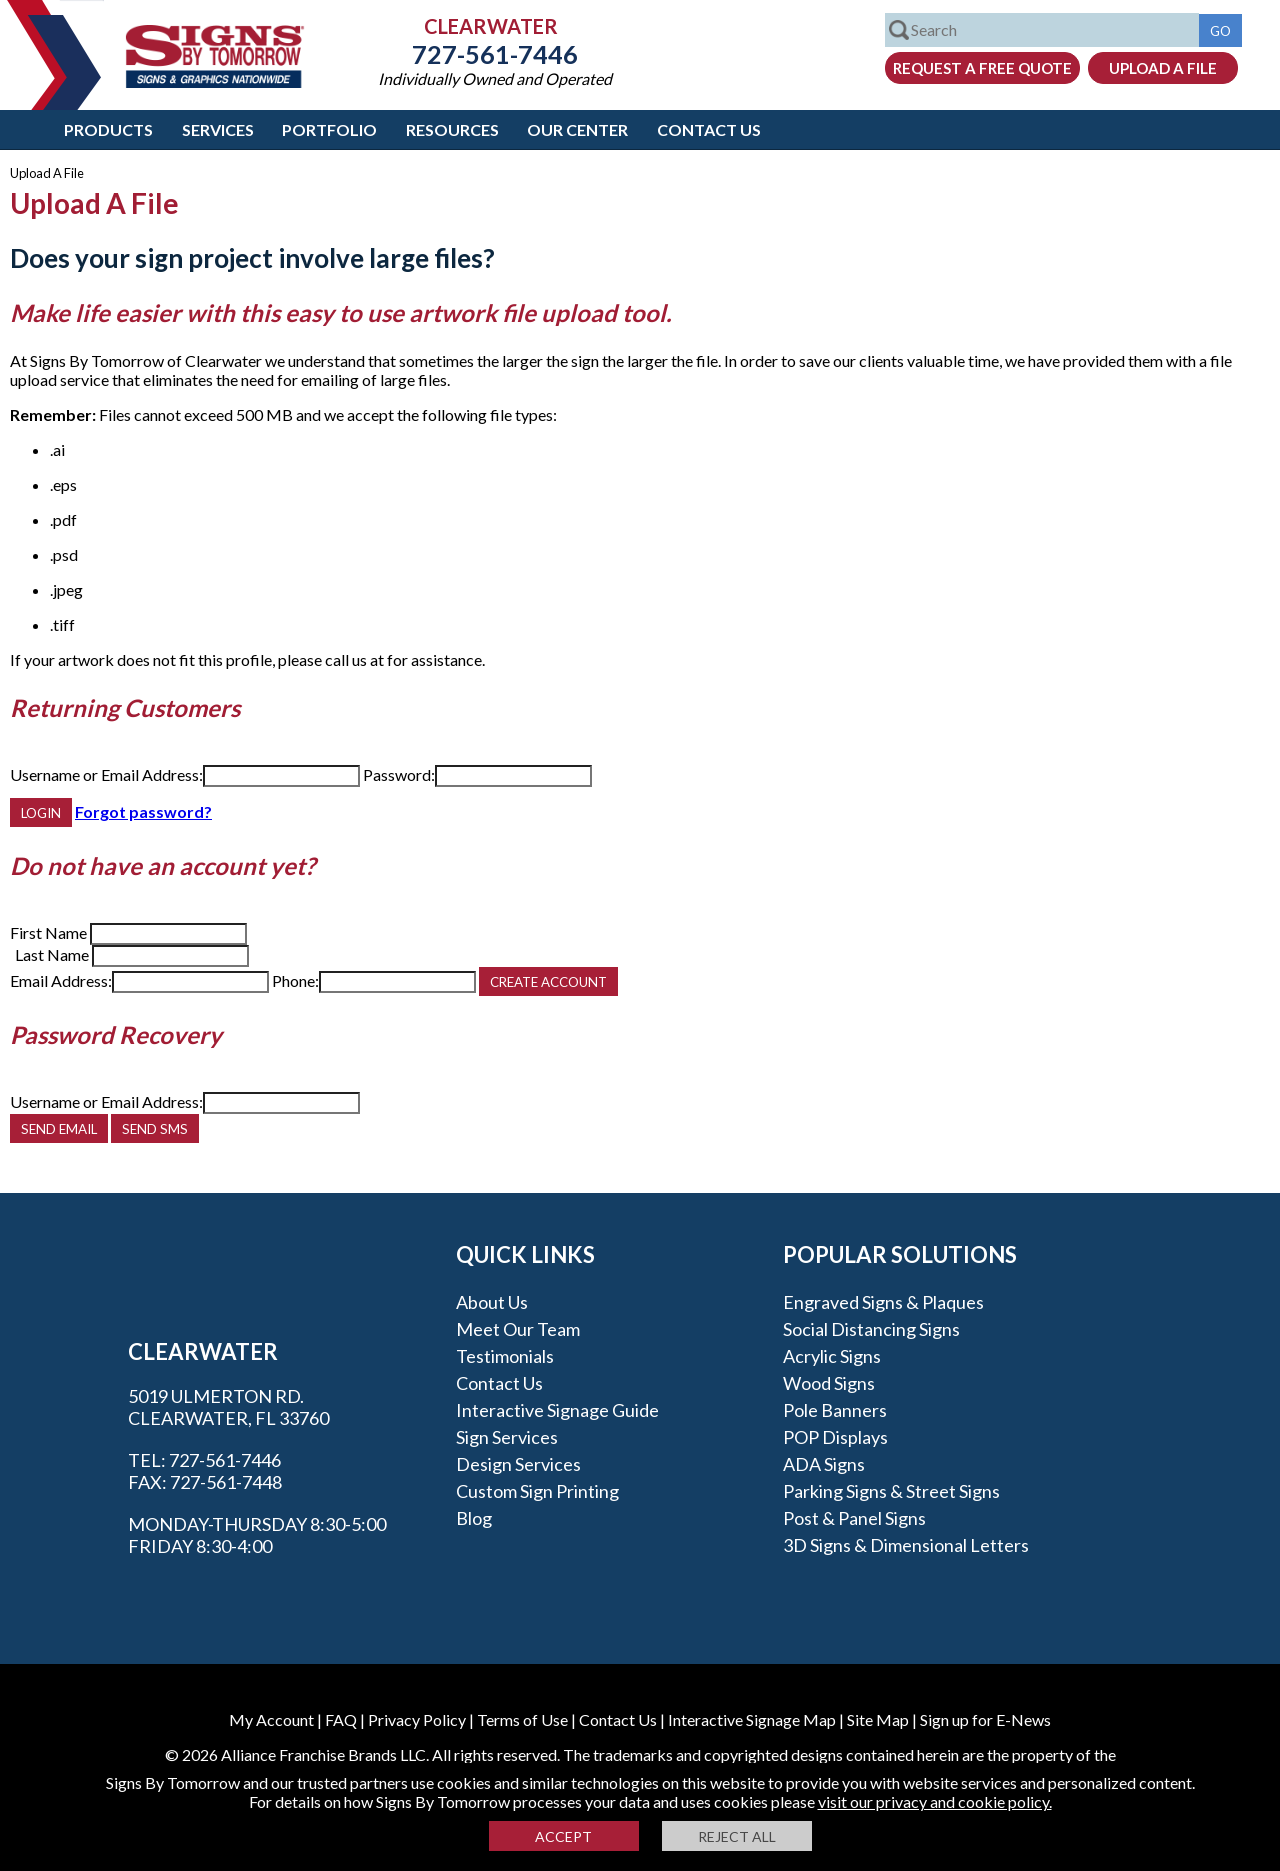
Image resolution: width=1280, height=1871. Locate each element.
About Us (492, 1302)
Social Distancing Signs (871, 1329)
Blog (474, 1518)
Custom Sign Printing (537, 1491)
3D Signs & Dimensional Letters (906, 1545)
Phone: (295, 980)
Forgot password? (143, 811)
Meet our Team (518, 1329)
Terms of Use (522, 1719)
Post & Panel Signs (854, 1518)
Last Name (52, 954)
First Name (48, 932)
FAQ (341, 1719)
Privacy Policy (417, 1719)
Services (218, 129)
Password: (399, 774)
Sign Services (507, 1437)
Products (108, 129)
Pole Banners (835, 1410)
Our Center (577, 129)
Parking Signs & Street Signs (891, 1491)
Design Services (518, 1464)
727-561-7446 (495, 54)
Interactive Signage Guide (557, 1410)
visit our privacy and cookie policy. (935, 1801)
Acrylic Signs (832, 1356)
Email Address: (61, 980)
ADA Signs (824, 1464)
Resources (452, 129)
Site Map (878, 1719)
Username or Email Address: (106, 774)
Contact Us (709, 129)
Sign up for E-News (985, 1719)
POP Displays (835, 1437)
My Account (271, 1719)
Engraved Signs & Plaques (883, 1302)
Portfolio (329, 129)
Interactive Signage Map (752, 1719)
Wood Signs (829, 1383)
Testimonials (505, 1356)
